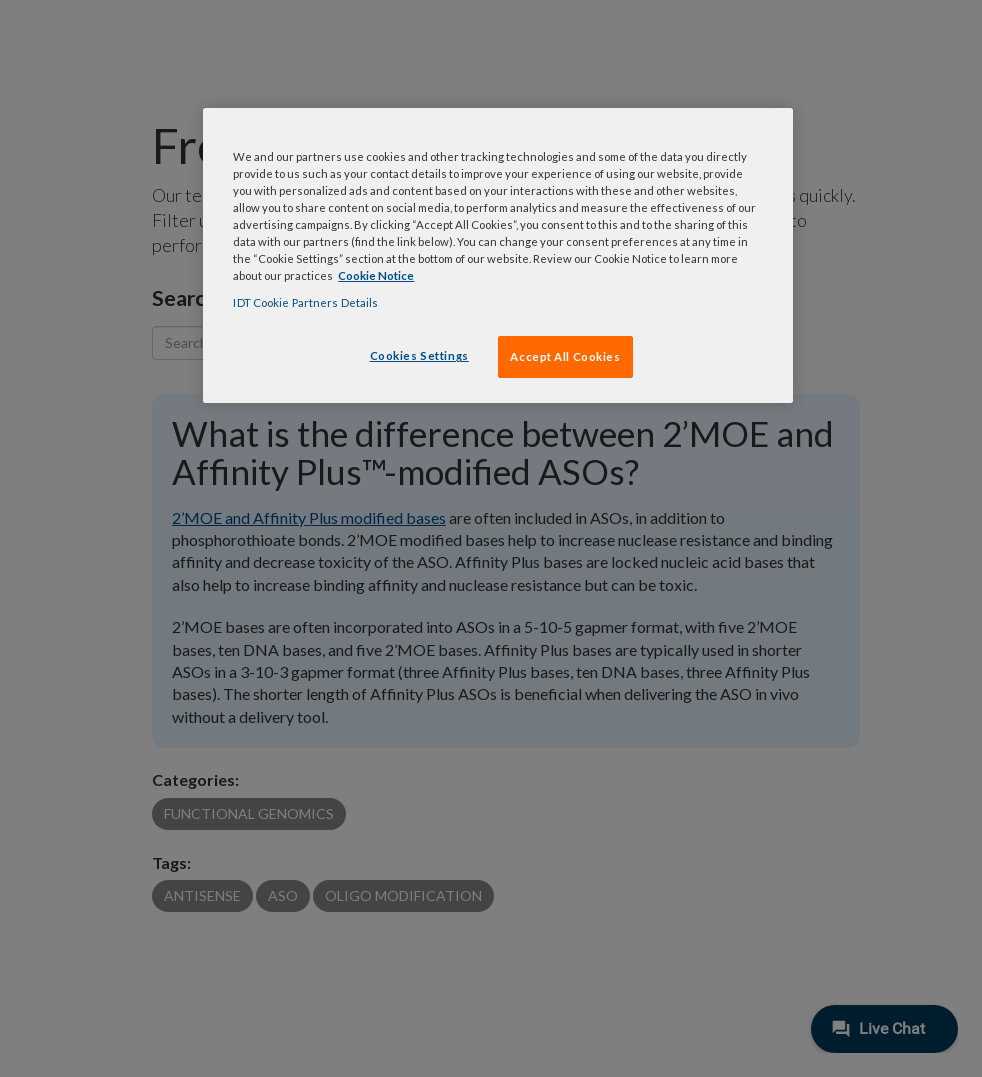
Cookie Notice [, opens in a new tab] (376, 275)
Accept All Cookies (565, 356)
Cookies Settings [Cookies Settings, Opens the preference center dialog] (419, 355)
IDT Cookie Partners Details (305, 302)
